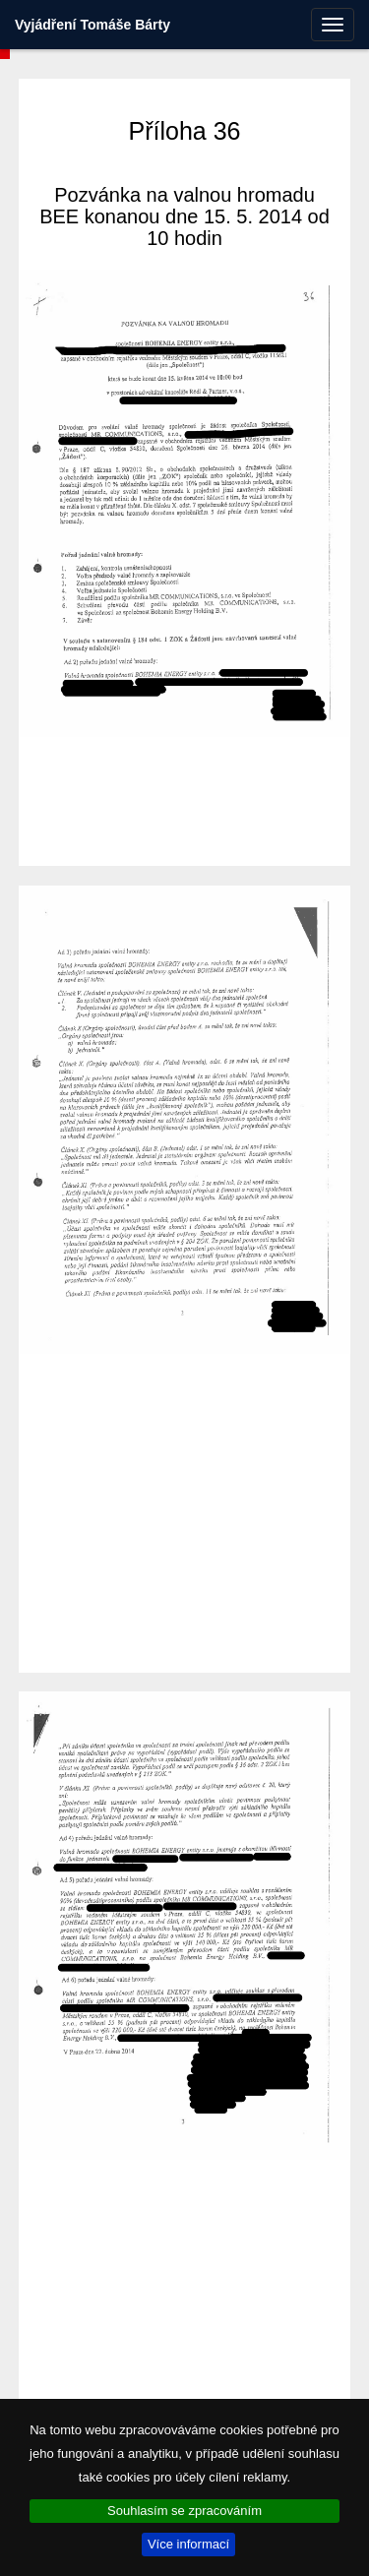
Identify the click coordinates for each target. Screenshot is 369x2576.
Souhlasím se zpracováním (184, 2510)
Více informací (188, 2544)
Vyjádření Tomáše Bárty (92, 24)
